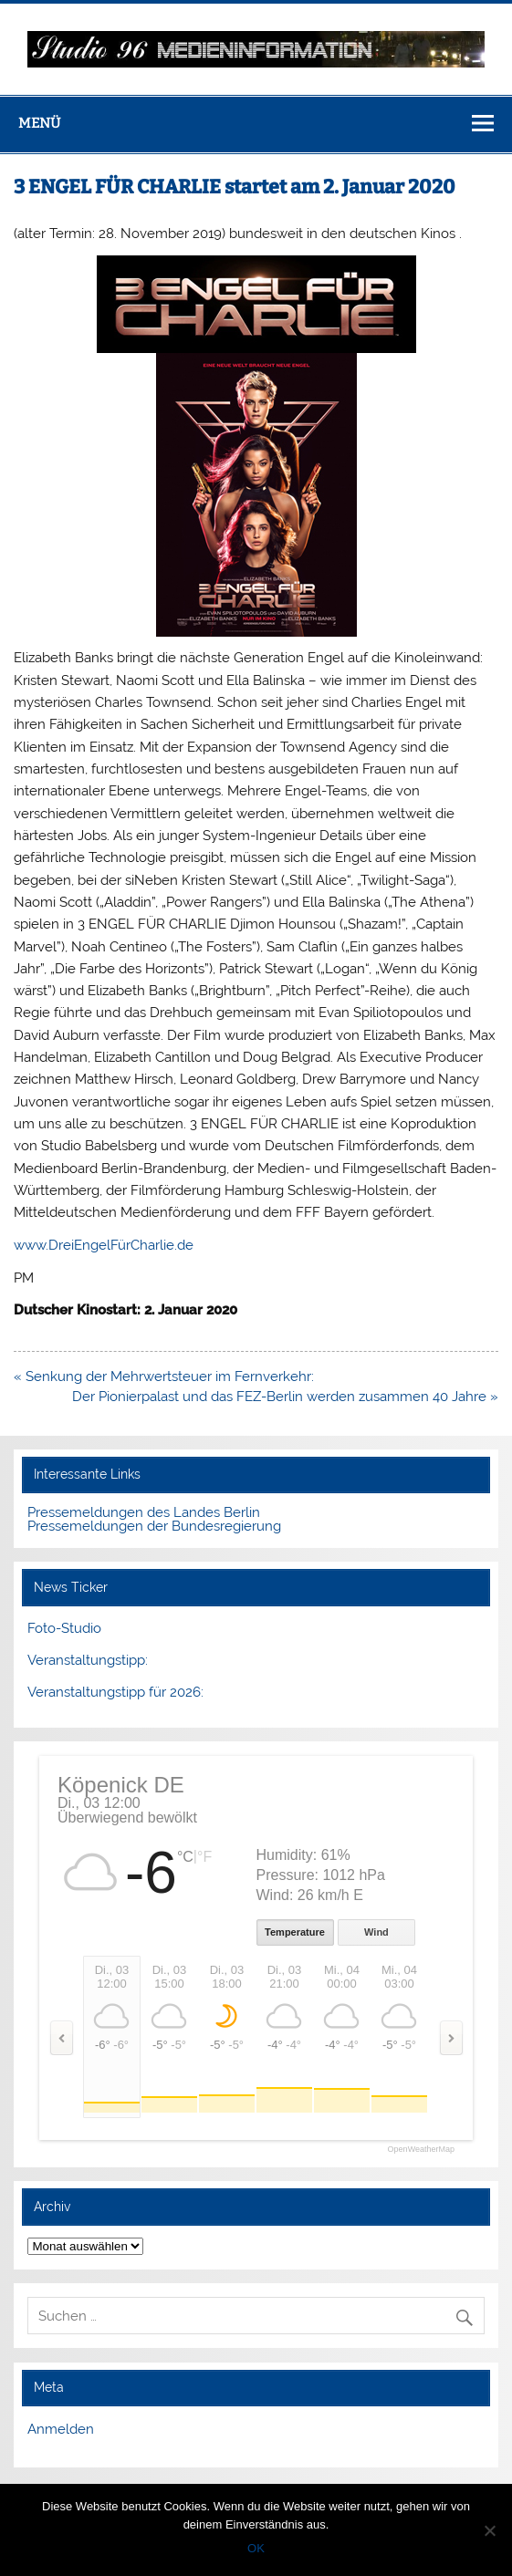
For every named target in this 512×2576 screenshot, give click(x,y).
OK (256, 2548)
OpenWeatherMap (421, 2149)
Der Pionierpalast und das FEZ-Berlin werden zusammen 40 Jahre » (285, 1396)
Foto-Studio (64, 1628)
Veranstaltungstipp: (87, 1660)
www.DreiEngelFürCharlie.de (103, 1245)
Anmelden (60, 2429)
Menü (39, 123)
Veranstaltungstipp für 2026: (115, 1692)
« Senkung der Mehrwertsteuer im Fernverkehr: (164, 1376)
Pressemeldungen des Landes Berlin (143, 1512)
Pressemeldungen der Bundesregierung (154, 1526)
